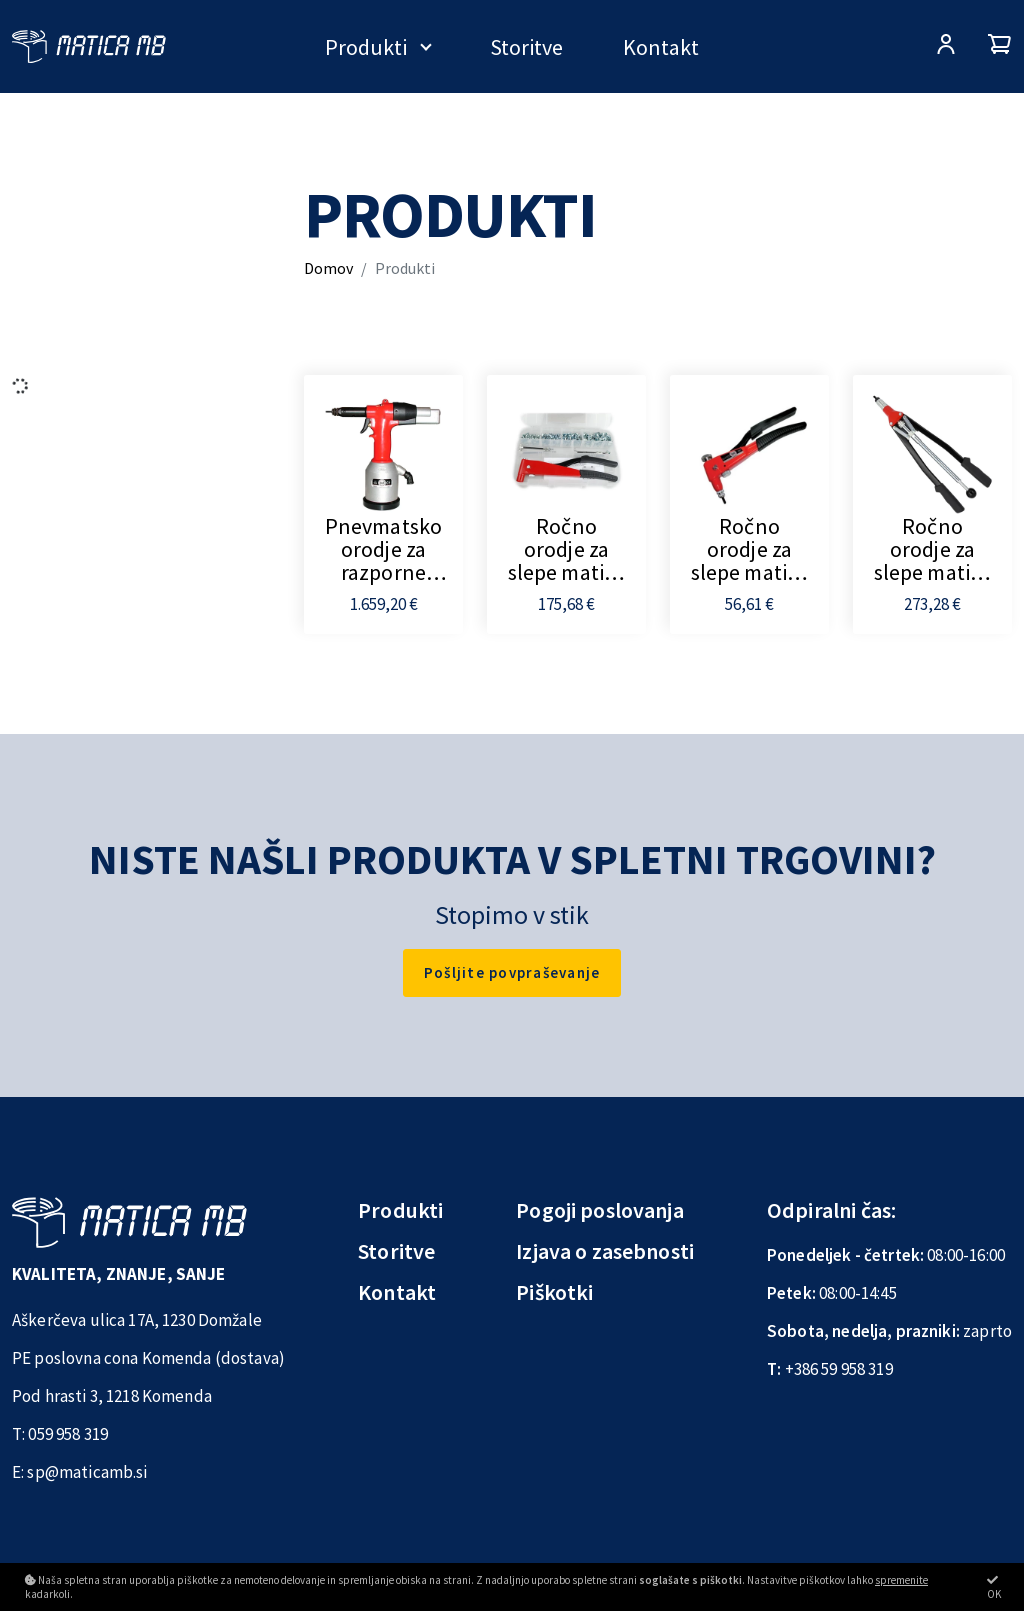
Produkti (366, 47)
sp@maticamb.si (87, 1472)
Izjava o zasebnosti (605, 1251)
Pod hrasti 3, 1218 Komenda (112, 1396)
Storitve (526, 47)
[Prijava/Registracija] (946, 46)
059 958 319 (68, 1434)
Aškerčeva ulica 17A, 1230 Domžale (137, 1320)
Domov (328, 268)
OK (994, 1587)
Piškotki (554, 1292)
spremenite (901, 1580)
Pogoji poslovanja (600, 1210)
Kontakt (661, 47)
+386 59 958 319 (839, 1369)
